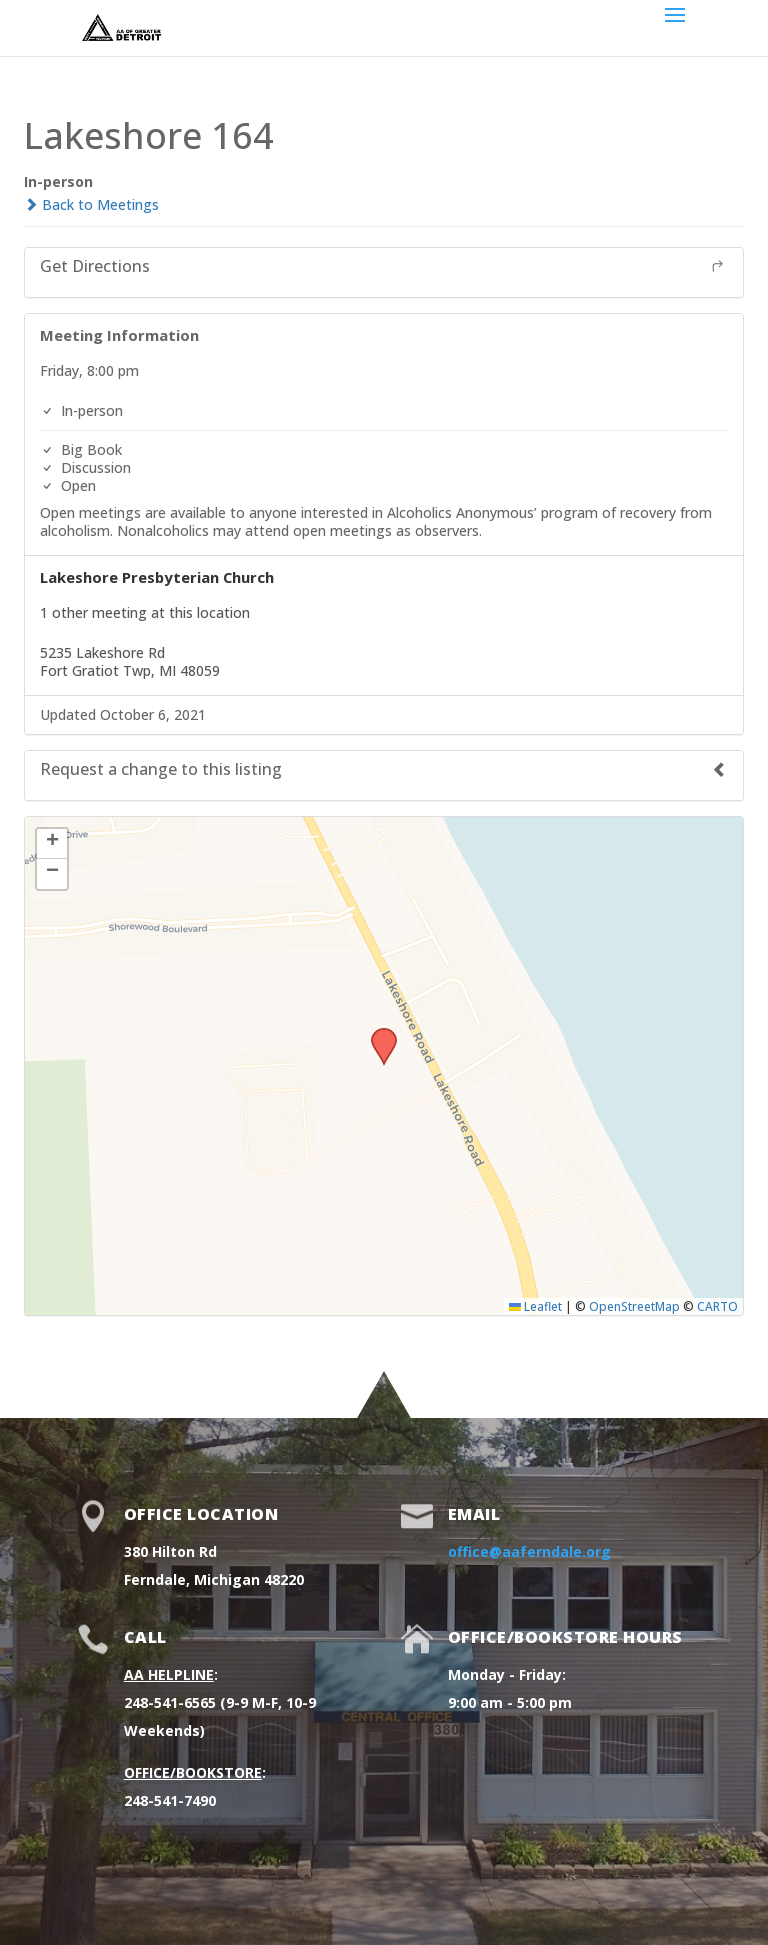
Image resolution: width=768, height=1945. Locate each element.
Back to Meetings (91, 204)
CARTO (717, 1306)
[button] (377, 1034)
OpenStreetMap (634, 1306)
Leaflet (535, 1306)
